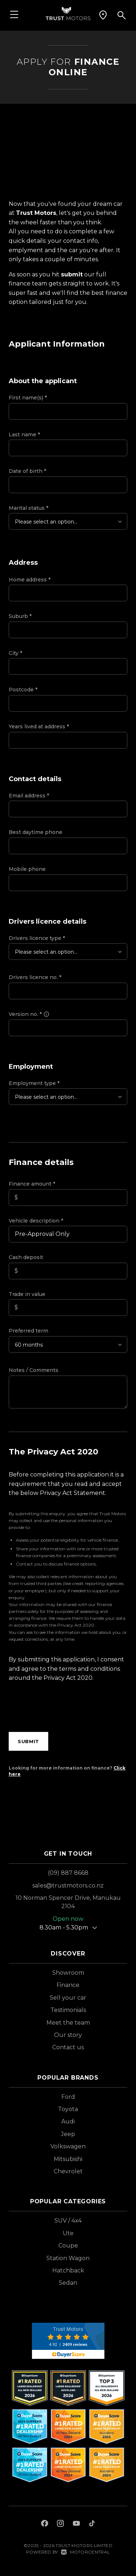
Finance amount (32, 1184)
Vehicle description (36, 1220)
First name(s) (28, 397)
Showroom (68, 1972)
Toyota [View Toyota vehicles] (68, 2109)
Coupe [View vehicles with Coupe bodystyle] (68, 2245)
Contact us (68, 2047)
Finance (68, 1985)
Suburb (20, 616)
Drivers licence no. (35, 977)
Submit (28, 1741)
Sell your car (68, 1997)
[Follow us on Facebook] (44, 2524)
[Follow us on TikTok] (92, 2524)
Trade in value (27, 1294)
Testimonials (68, 2010)
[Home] (68, 12)
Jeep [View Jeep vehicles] (68, 2134)
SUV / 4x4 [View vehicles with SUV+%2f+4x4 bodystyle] (68, 2220)
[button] (103, 15)
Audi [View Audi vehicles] (68, 2121)
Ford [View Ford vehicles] (68, 2096)
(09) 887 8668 (68, 1872)
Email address (29, 795)
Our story (68, 2034)
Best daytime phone (35, 832)
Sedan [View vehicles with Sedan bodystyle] (68, 2282)
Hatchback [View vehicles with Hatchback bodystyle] (68, 2270)
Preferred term (28, 1330)
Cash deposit (26, 1257)
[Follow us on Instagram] (60, 2524)
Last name (24, 434)
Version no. (29, 1014)
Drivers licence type (37, 938)
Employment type (34, 1083)
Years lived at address (39, 726)
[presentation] (64, 1709)
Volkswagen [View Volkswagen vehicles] (68, 2146)
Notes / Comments (33, 1370)
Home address (29, 579)
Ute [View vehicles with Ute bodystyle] (68, 2233)
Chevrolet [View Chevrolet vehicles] (68, 2171)
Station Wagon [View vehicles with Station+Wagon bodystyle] (68, 2258)
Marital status (28, 508)
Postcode (23, 689)
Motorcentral (85, 2552)
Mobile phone (27, 869)
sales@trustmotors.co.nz (68, 1885)
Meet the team (68, 2022)
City (15, 653)
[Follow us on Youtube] (76, 2524)
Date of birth (27, 471)
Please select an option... (46, 521)
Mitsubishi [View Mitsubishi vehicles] (68, 2159)
